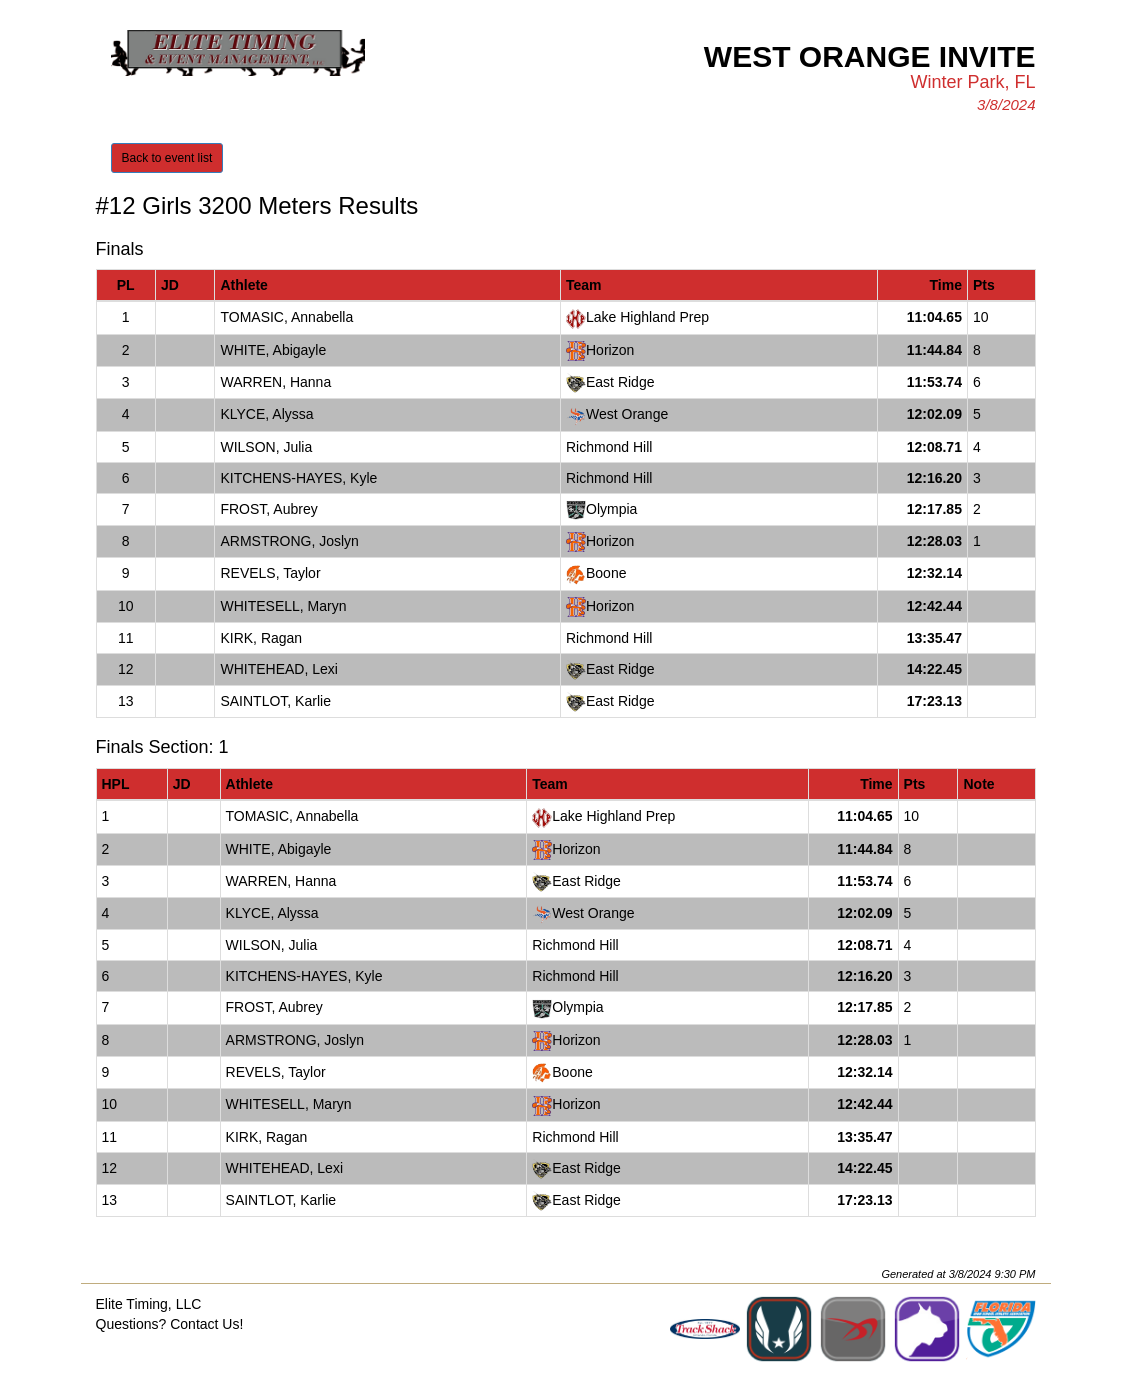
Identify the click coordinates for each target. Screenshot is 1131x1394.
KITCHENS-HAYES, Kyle (298, 478)
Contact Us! (206, 1324)
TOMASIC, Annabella (286, 317)
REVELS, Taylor (270, 573)
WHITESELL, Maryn (283, 606)
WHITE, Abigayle (273, 350)
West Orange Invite (870, 56)
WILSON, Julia (266, 447)
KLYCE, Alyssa (266, 414)
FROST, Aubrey (268, 509)
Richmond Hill (609, 447)
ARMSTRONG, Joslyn (289, 541)
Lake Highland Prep (647, 317)
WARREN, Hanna (275, 382)
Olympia (611, 509)
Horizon (610, 350)
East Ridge (620, 382)
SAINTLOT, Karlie (275, 701)
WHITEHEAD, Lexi (278, 669)
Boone (606, 573)
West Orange (627, 414)
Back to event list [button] (167, 158)
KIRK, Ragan (261, 638)
